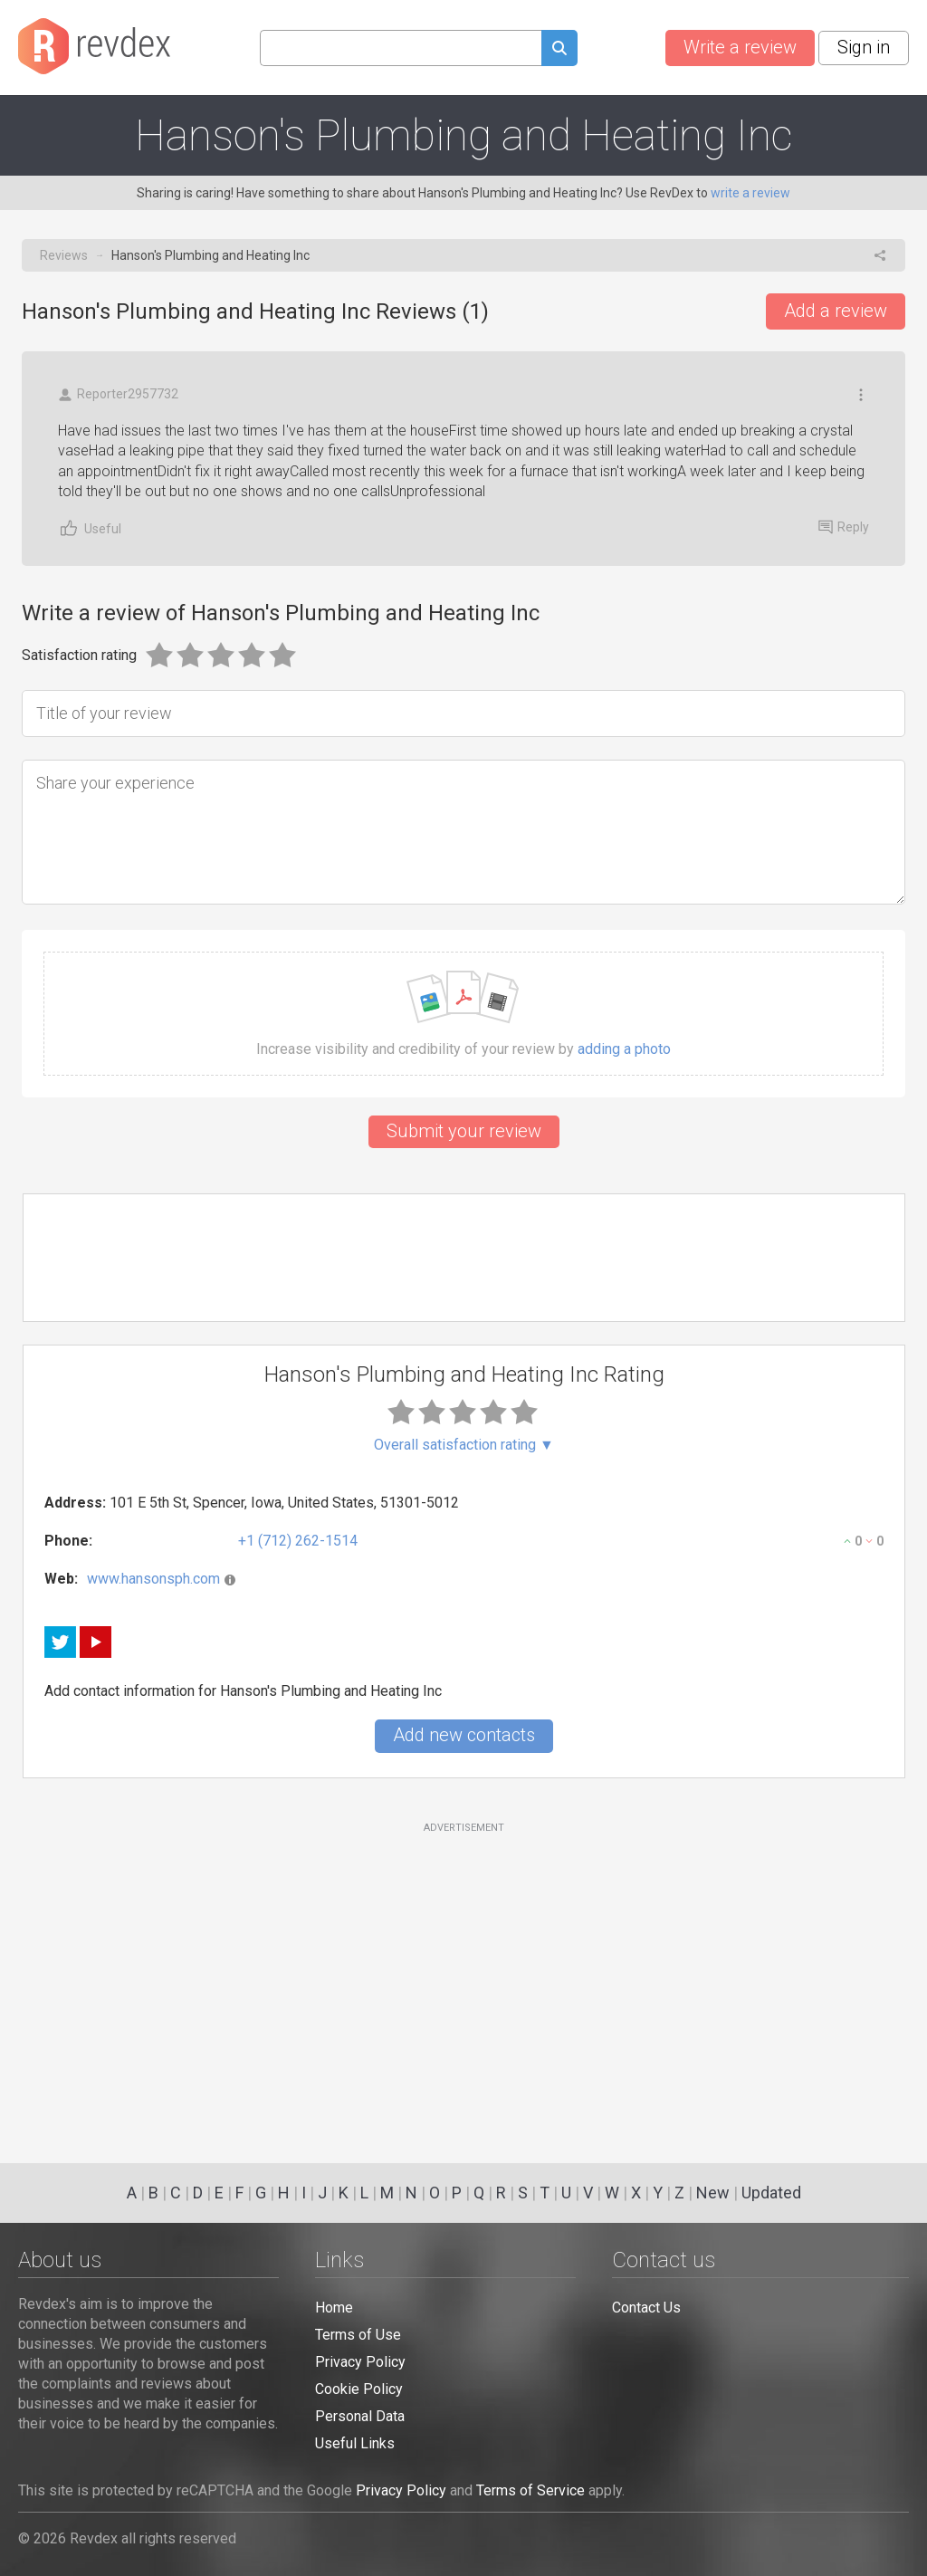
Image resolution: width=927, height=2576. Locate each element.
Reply (843, 527)
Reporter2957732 (118, 394)
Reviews (64, 255)
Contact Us (646, 2307)
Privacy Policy (360, 2361)
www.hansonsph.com (153, 1578)
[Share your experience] (463, 832)
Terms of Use (358, 2334)
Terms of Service (530, 2490)
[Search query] (400, 48)
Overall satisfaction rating (464, 1445)
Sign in (863, 47)
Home (334, 2307)
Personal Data (360, 2416)
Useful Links (355, 2443)
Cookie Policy (359, 2389)
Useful (89, 528)
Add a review (835, 310)
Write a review (740, 47)
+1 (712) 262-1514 (298, 1540)
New (713, 2192)
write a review (750, 193)
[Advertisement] (464, 1982)
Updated (771, 2192)
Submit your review (464, 1131)
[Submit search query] (559, 50)
